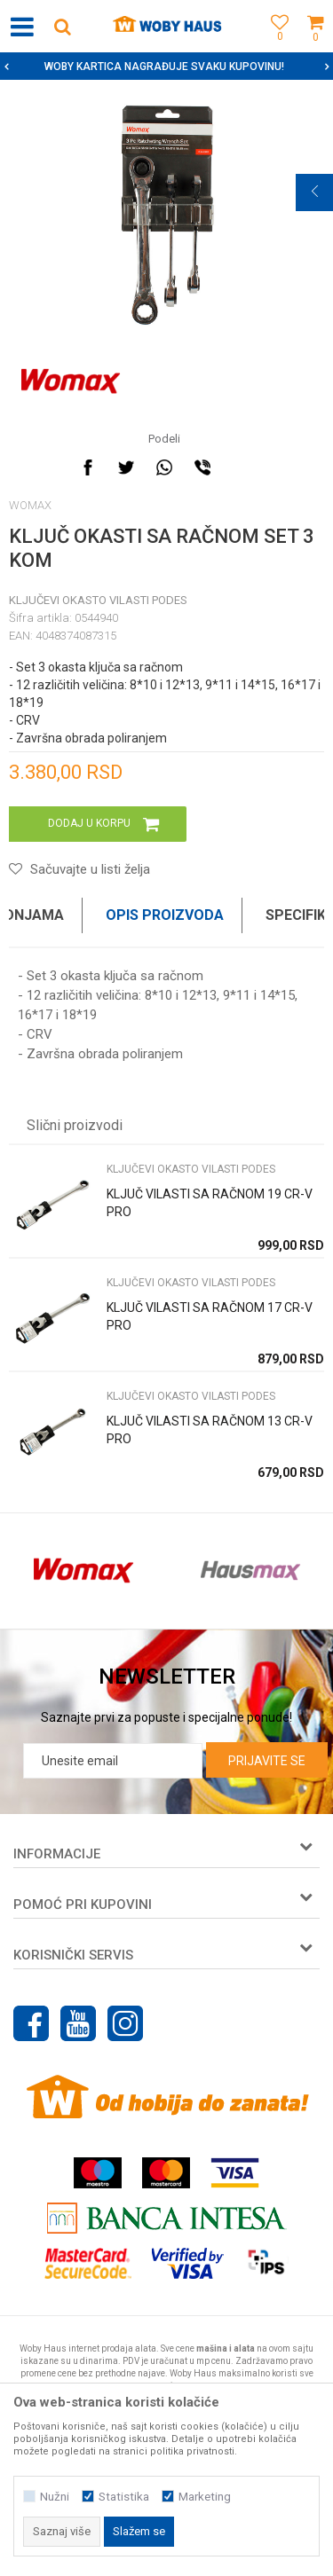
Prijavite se (266, 1761)
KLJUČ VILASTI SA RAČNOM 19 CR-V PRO (210, 1203)
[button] (62, 26)
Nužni (54, 2496)
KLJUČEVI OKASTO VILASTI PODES (98, 600)
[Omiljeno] (275, 46)
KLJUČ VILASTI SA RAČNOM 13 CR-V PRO (210, 1430)
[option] (166, 66)
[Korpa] (315, 46)
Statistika (124, 2496)
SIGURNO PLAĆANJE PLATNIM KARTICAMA (165, 66)
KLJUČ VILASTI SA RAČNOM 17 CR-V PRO (210, 1316)
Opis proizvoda (165, 915)
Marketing (204, 2496)
